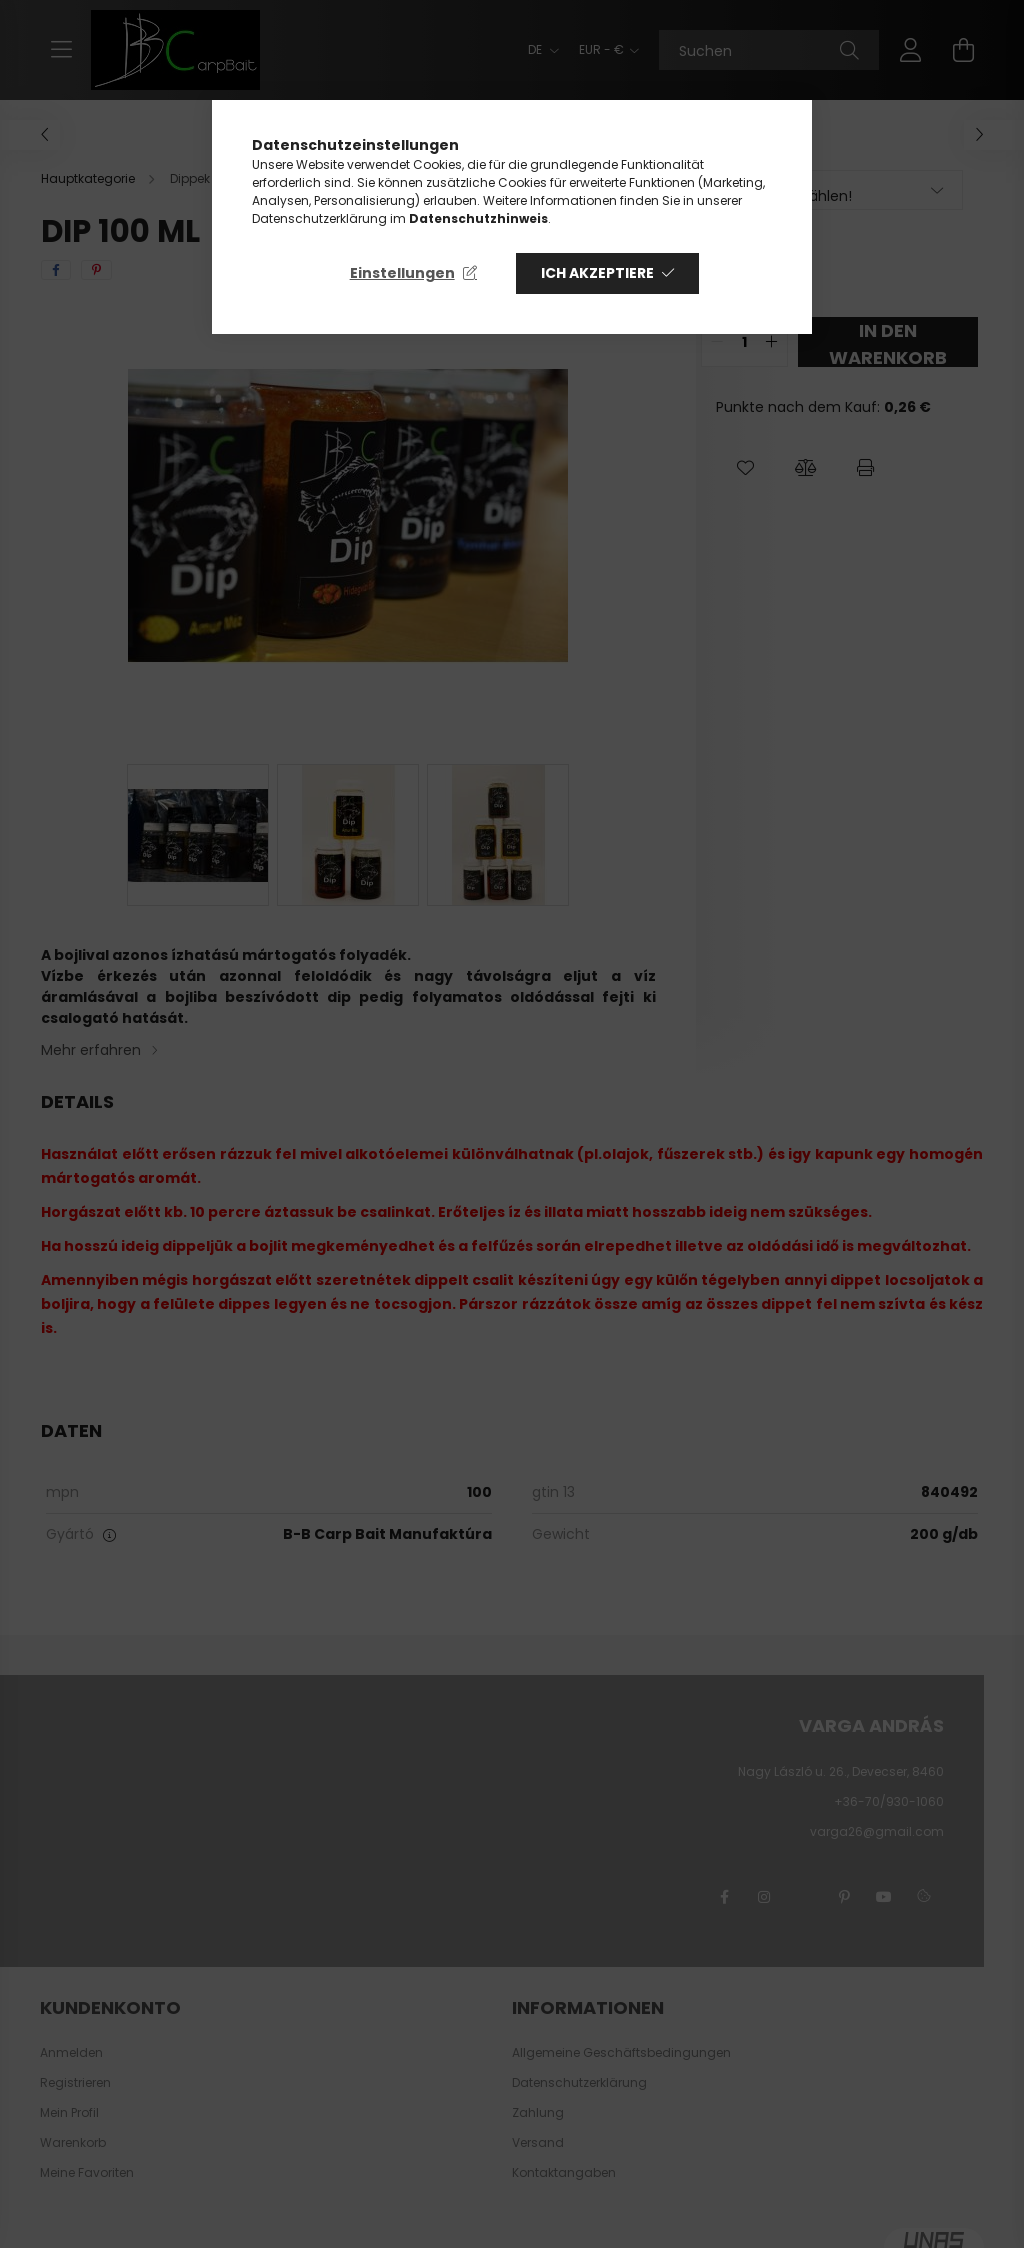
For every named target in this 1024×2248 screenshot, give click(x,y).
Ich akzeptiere (597, 273)
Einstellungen (402, 273)
